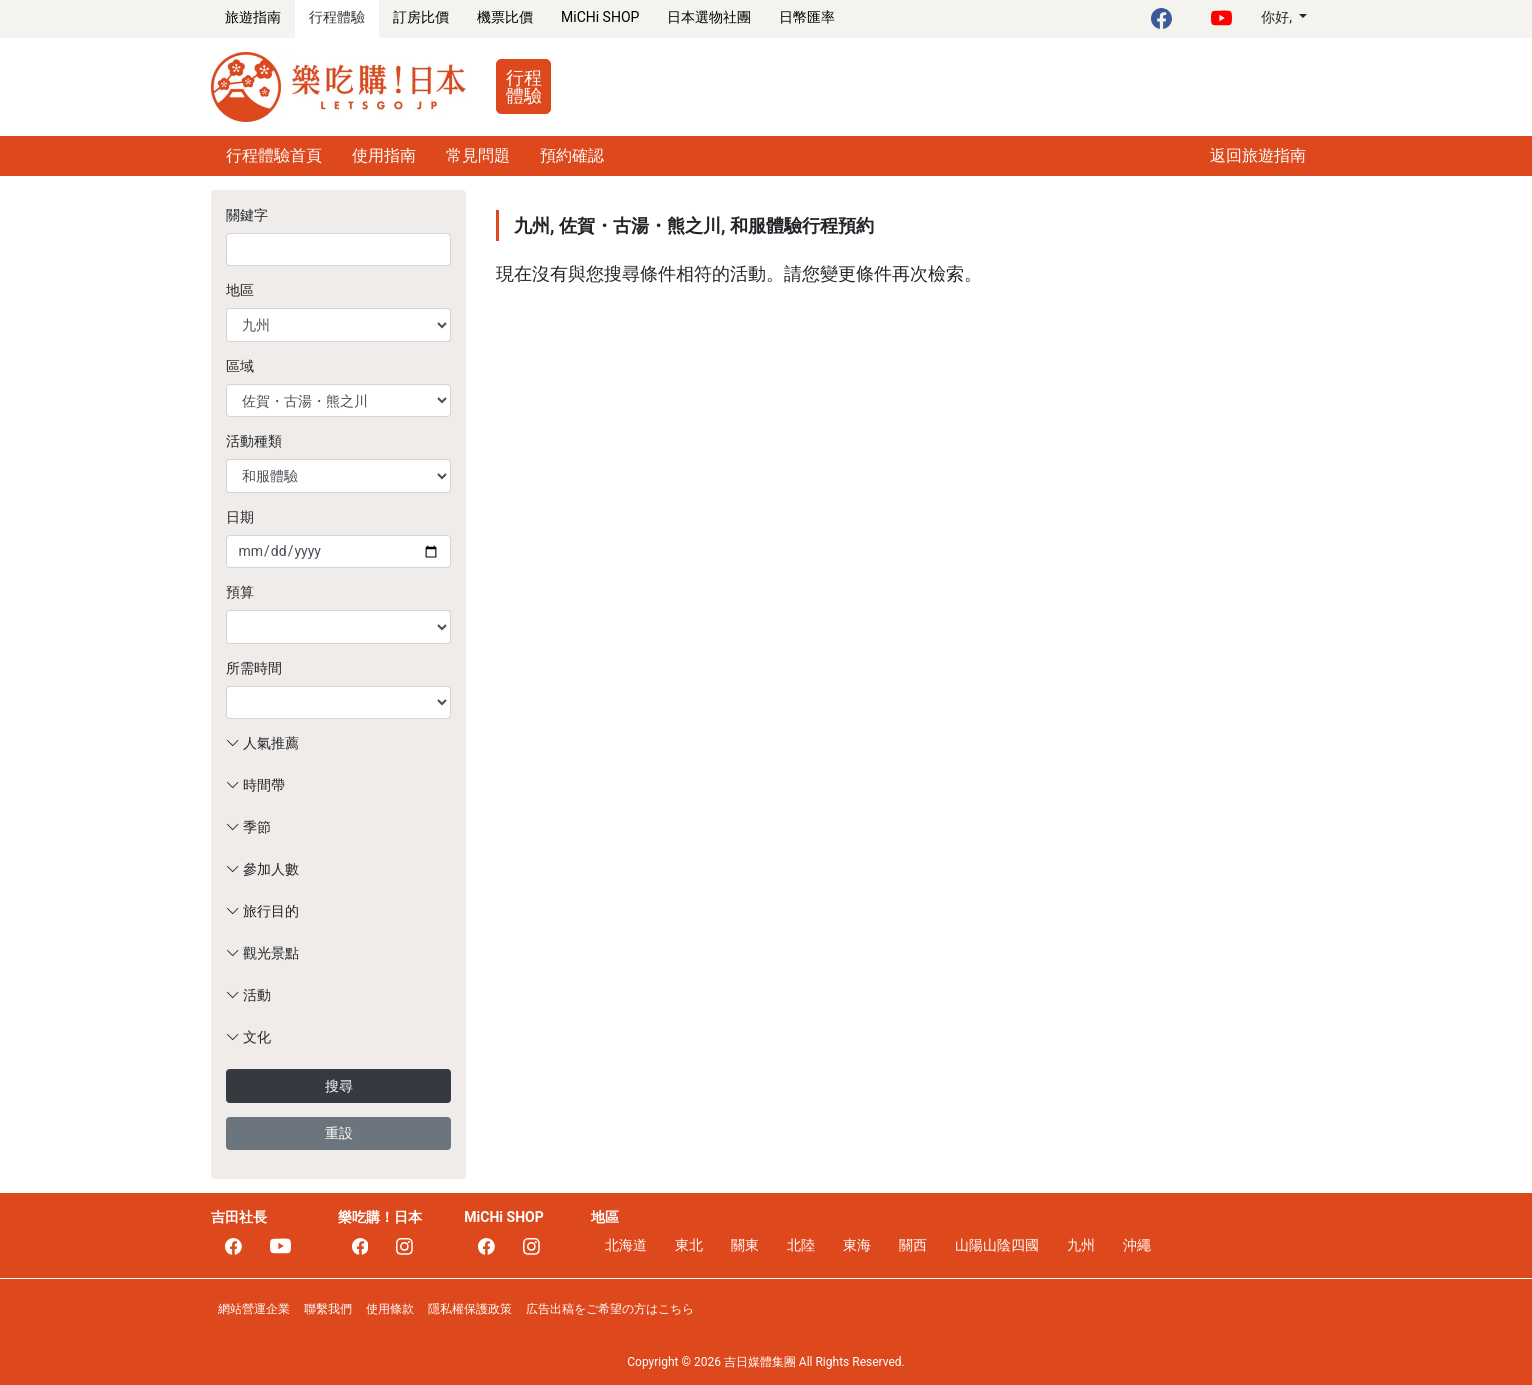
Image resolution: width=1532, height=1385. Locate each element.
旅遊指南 (253, 17)
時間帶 (255, 785)
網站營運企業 (254, 1309)
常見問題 (478, 155)
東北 (689, 1245)
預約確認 (572, 155)
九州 (1081, 1245)
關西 (913, 1245)
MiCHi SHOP (600, 17)
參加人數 (262, 869)
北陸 (801, 1245)
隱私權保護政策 (470, 1309)
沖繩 (1137, 1245)
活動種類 (254, 441)
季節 (248, 827)
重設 (339, 1133)
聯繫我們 (328, 1309)
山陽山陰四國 (997, 1245)
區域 (240, 366)
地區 (240, 290)
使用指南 (384, 155)
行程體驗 (337, 17)
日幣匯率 (807, 17)
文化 (248, 1037)
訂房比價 (421, 17)
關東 (745, 1245)
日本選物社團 (709, 17)
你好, (1278, 17)
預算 (240, 592)
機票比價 (505, 17)
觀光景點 (262, 953)
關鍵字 (247, 215)
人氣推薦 (262, 743)
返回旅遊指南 (1258, 155)
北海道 (626, 1245)
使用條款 (390, 1309)
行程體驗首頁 (274, 155)
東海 (857, 1245)
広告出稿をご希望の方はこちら (610, 1309)
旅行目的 (262, 911)
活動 (248, 995)
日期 (240, 517)
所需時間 (254, 668)
